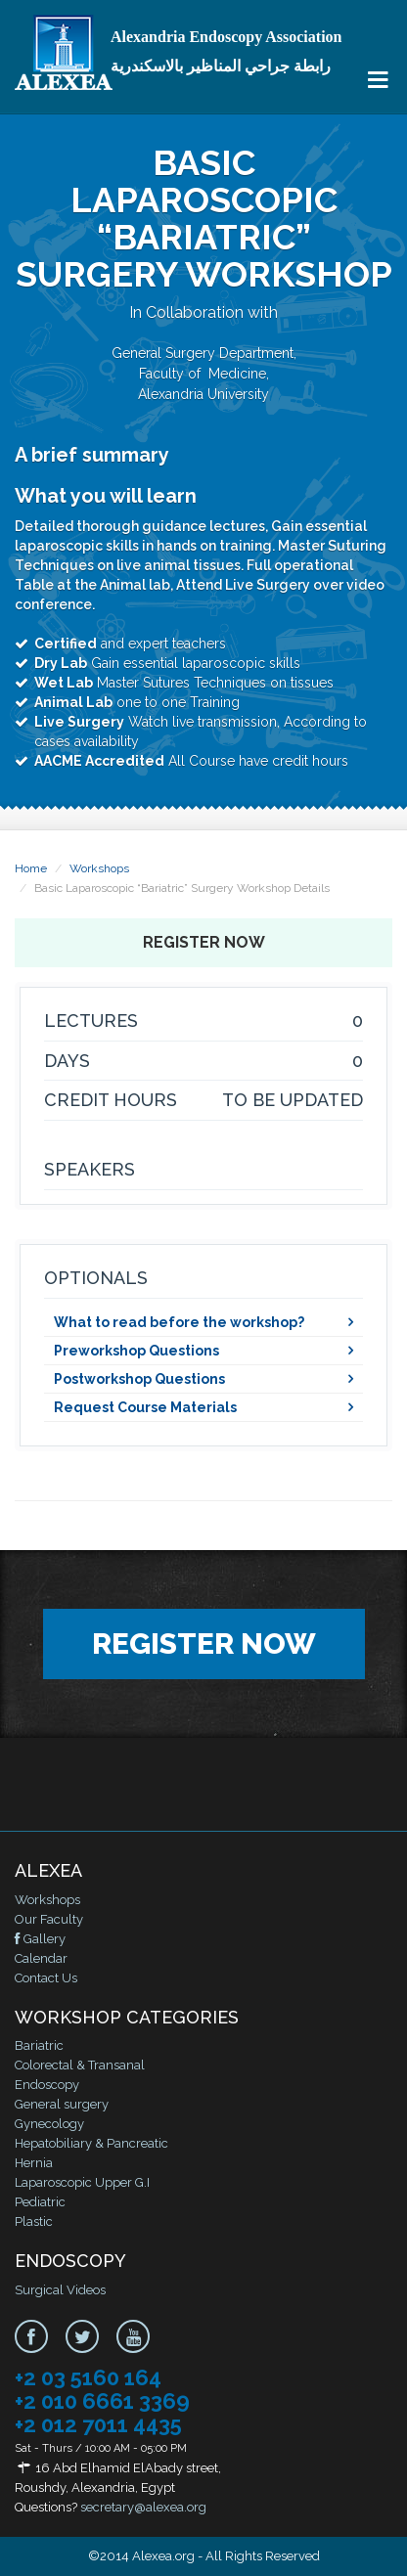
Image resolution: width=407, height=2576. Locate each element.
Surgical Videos (60, 2290)
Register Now (204, 942)
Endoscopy (47, 2084)
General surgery (62, 2104)
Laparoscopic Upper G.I (82, 2182)
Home (31, 868)
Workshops (99, 868)
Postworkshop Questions (139, 1379)
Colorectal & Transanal (80, 2065)
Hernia (34, 2162)
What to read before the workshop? (179, 1322)
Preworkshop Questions (136, 1350)
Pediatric (40, 2202)
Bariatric (39, 2045)
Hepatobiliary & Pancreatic (91, 2143)
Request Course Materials (145, 1407)
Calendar (41, 1958)
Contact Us (46, 1978)
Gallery (40, 1939)
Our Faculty (49, 1919)
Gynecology (49, 2123)
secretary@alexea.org (143, 2507)
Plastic (34, 2221)
